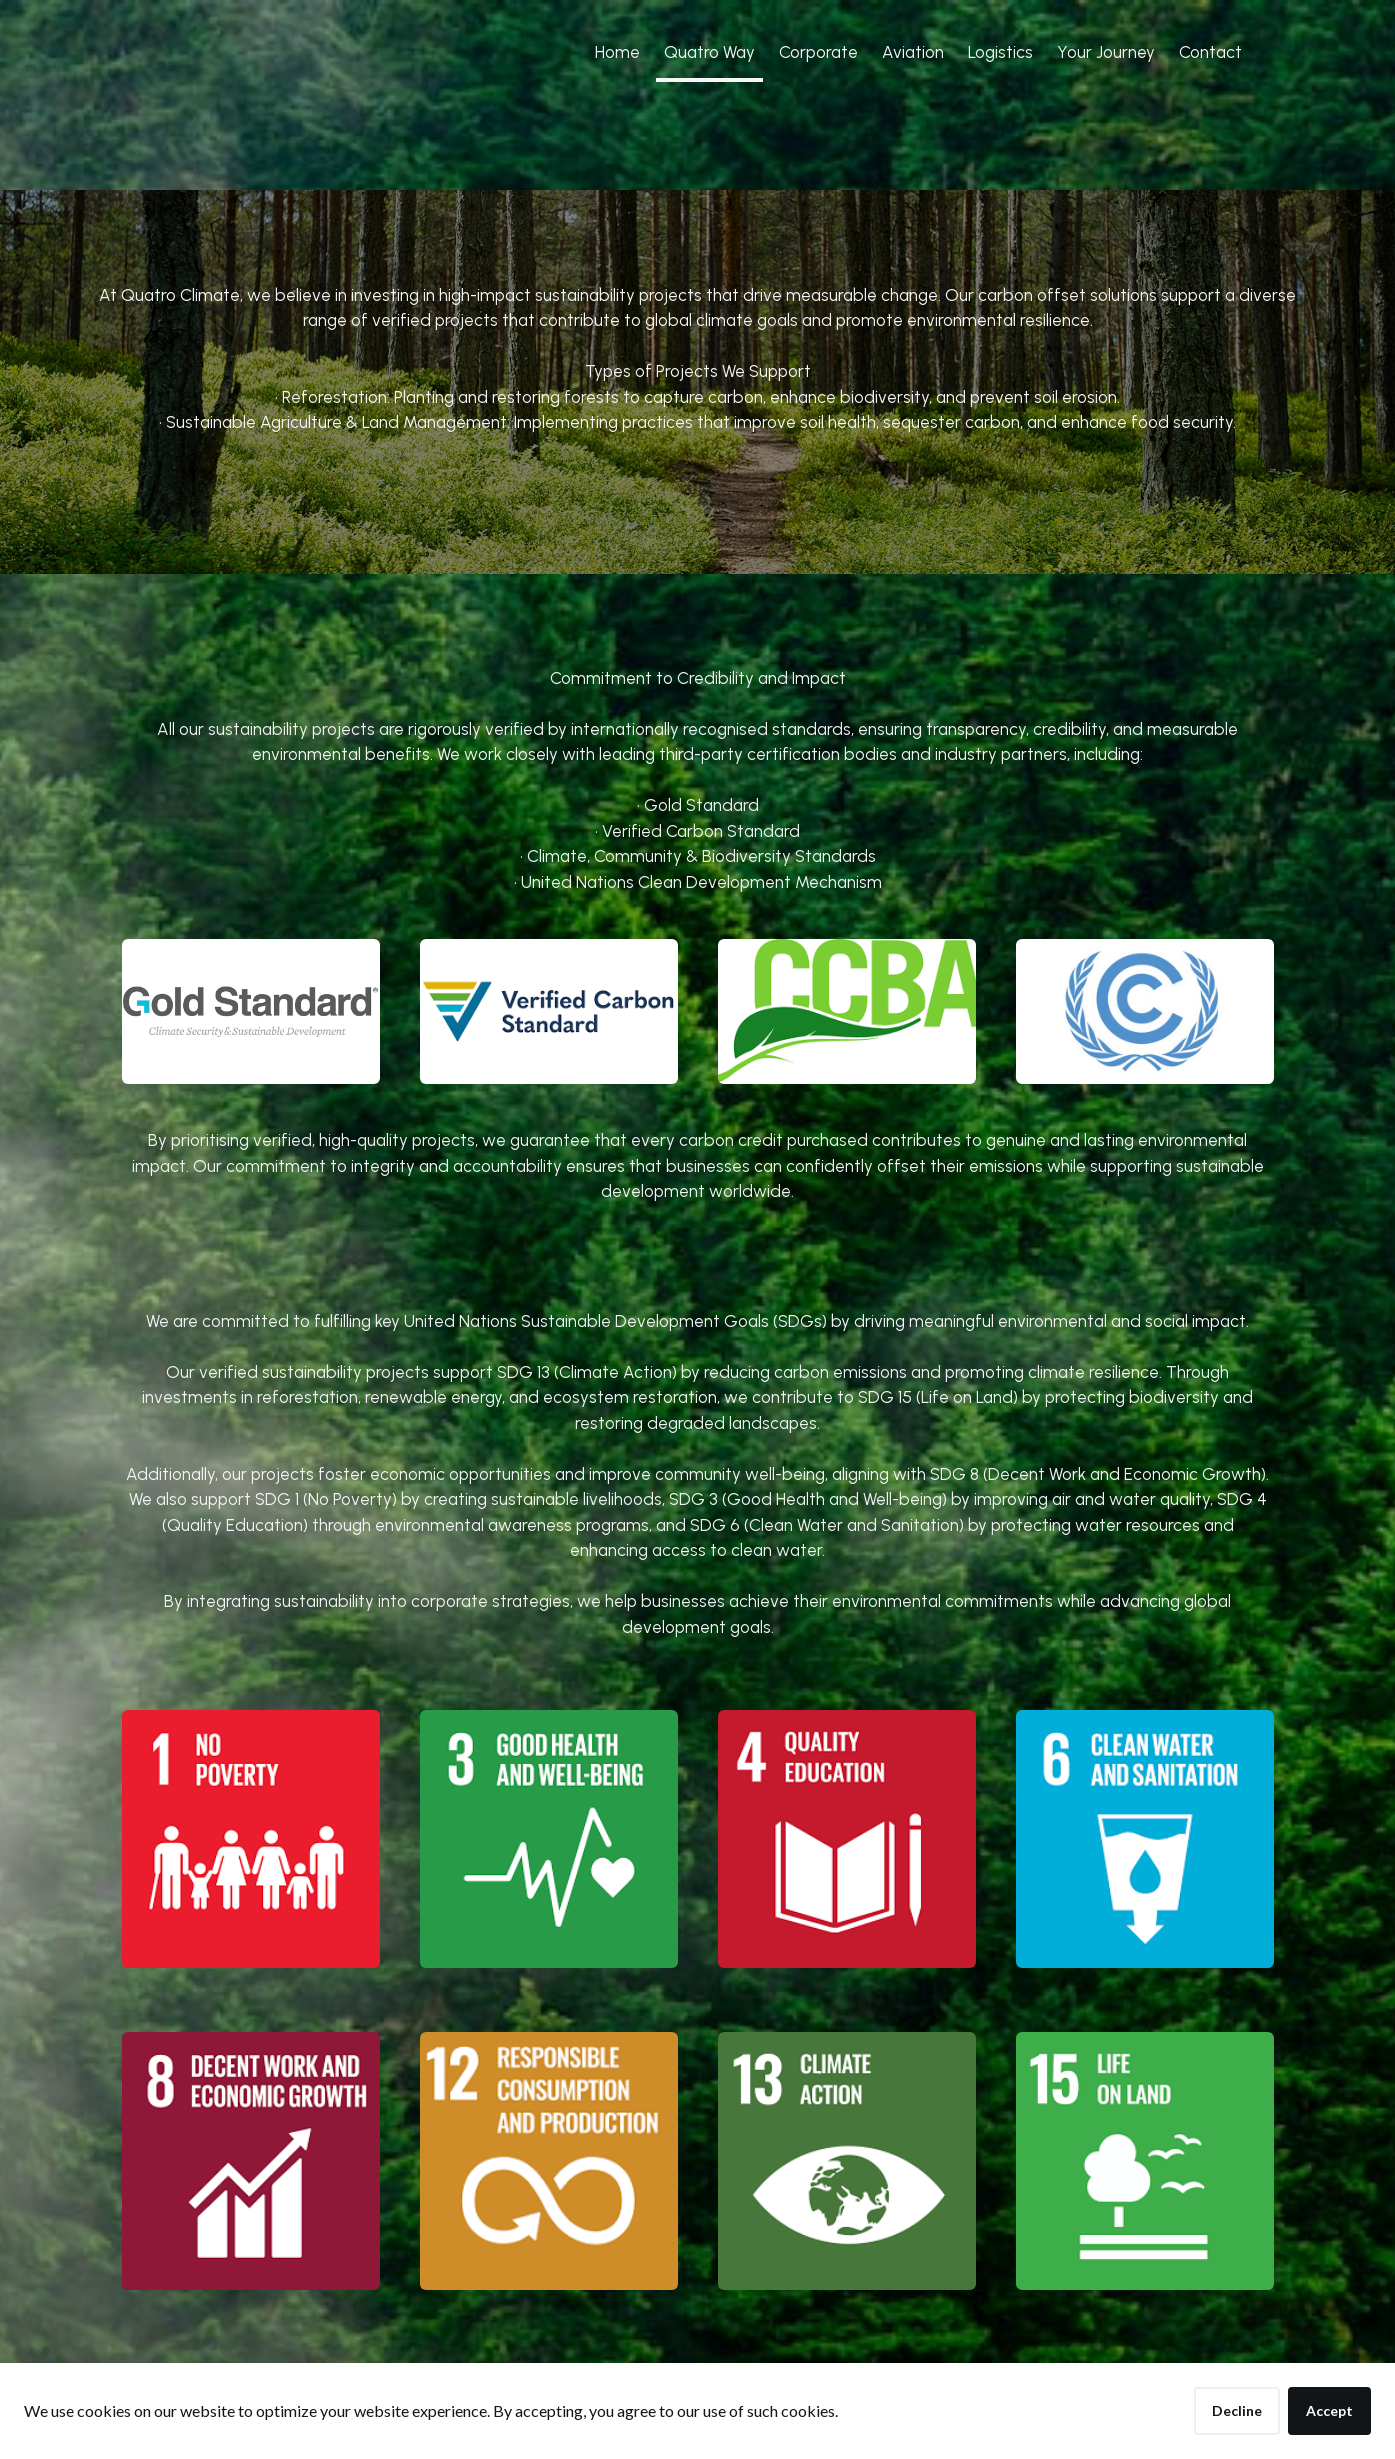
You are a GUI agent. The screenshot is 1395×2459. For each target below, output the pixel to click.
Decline (1237, 2410)
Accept (1329, 2410)
